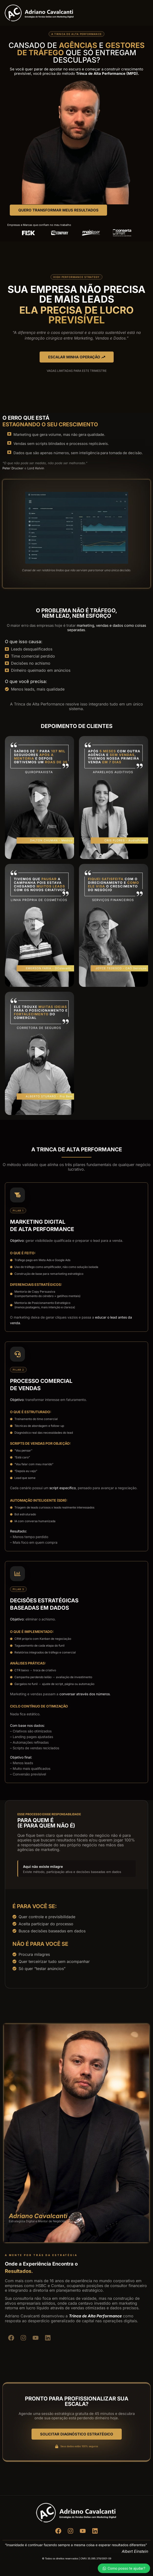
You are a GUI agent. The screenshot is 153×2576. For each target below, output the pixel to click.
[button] (76, 34)
